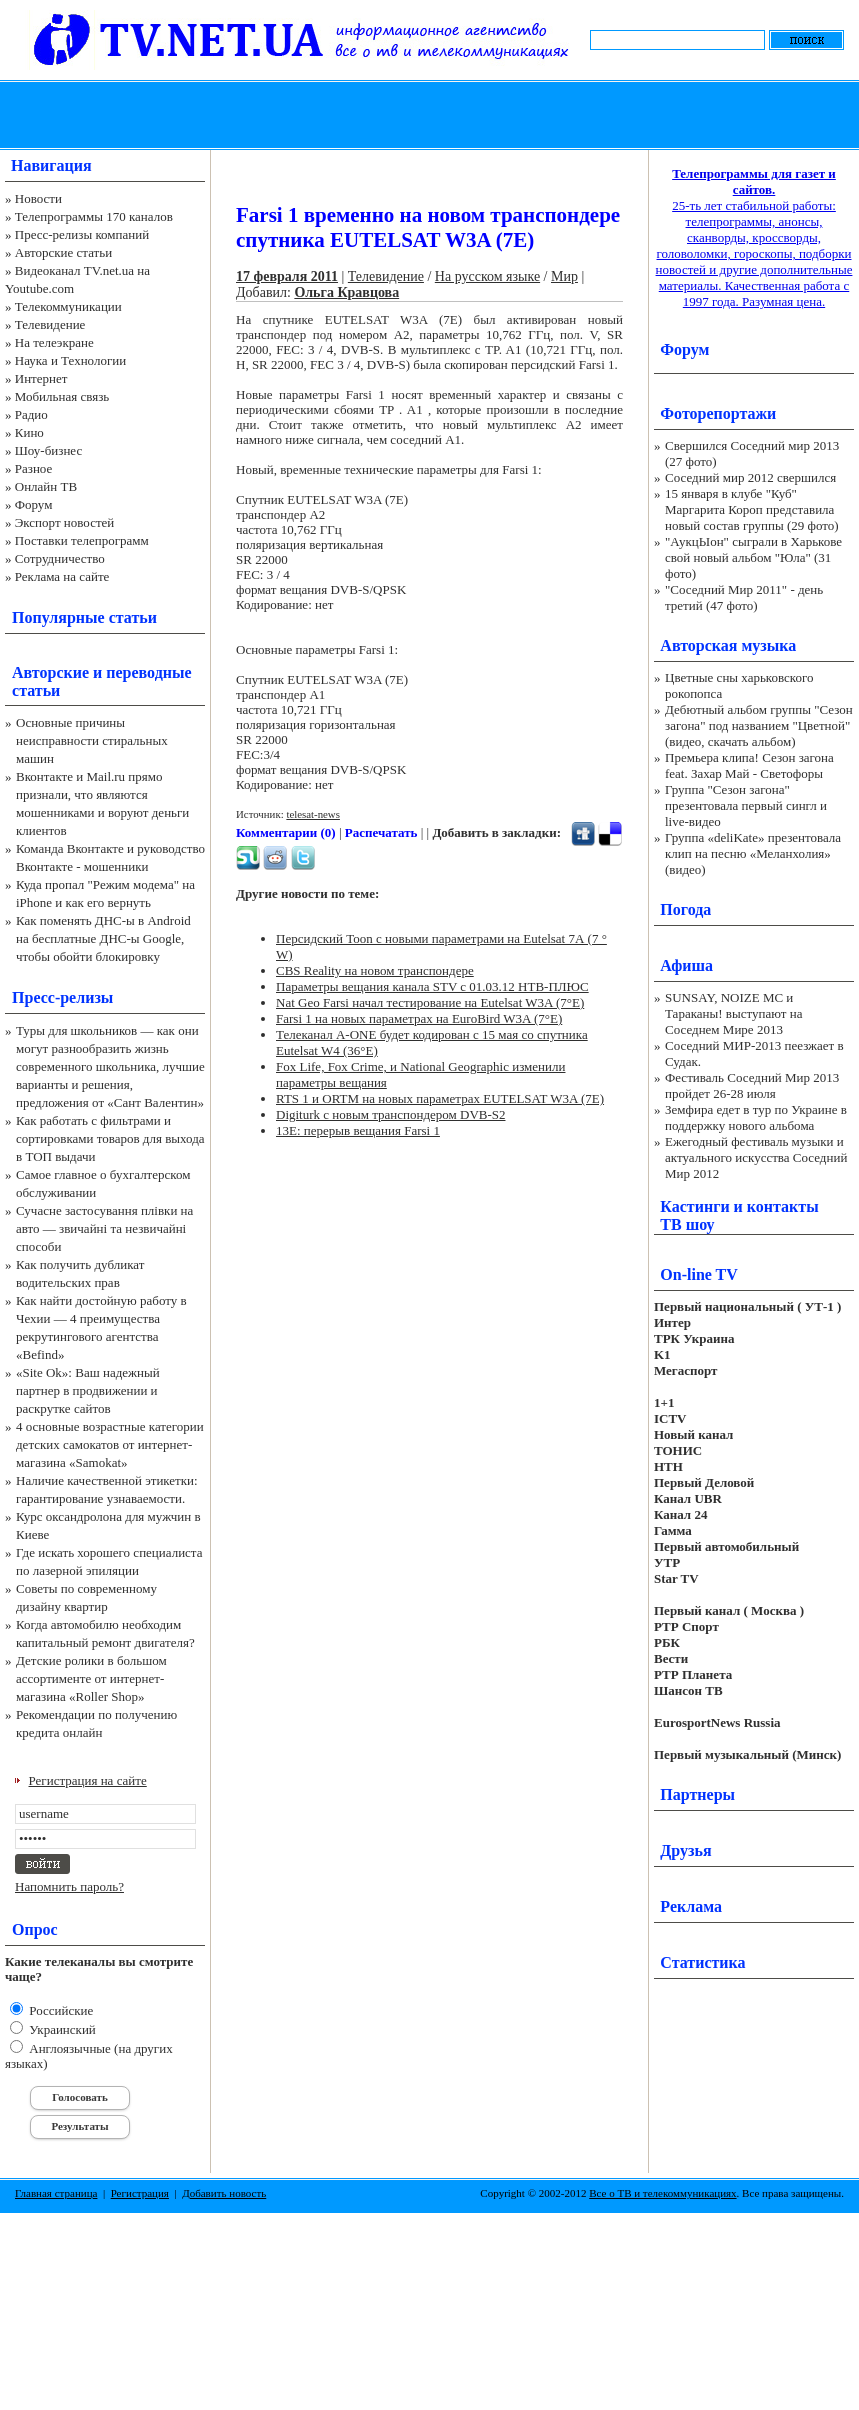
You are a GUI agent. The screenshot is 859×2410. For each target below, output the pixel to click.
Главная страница (56, 2193)
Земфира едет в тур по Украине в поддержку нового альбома (756, 1117)
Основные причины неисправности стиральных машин (92, 740)
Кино (29, 432)
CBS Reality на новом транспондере (375, 970)
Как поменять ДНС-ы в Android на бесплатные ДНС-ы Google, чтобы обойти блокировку (103, 938)
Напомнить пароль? (69, 1886)
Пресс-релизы (62, 997)
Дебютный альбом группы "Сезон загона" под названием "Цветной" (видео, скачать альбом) (759, 725)
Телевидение (50, 324)
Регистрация (140, 2193)
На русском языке (487, 276)
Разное (34, 468)
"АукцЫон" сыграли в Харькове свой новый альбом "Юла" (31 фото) (753, 557)
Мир (564, 276)
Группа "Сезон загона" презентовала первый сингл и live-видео (746, 805)
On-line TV (699, 1274)
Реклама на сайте (62, 576)
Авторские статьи (63, 252)
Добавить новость (224, 2193)
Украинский (61, 2029)
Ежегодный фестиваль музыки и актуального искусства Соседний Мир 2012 (756, 1157)
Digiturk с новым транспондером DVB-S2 (391, 1114)
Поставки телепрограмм (82, 540)
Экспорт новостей (65, 522)
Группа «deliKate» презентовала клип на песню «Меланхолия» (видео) (753, 853)
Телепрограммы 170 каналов (94, 216)
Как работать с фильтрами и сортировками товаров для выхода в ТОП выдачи (110, 1138)
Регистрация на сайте (88, 1780)
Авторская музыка (728, 645)
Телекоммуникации (68, 306)
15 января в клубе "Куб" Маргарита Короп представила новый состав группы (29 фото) (752, 509)
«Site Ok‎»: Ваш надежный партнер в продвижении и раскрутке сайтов (88, 1390)
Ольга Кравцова (346, 292)
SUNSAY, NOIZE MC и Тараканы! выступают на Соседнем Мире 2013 (733, 1013)
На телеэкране (54, 342)
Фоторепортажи (718, 413)
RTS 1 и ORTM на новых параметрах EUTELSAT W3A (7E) (440, 1098)
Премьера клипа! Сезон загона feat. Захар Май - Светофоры (749, 765)
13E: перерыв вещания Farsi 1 (358, 1130)
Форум (34, 504)
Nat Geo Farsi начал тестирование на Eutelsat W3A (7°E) (430, 1002)
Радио (31, 414)
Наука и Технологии (70, 360)
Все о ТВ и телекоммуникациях (662, 2193)
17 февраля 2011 (287, 276)
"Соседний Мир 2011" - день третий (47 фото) (744, 597)
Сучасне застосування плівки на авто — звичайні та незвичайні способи (104, 1228)
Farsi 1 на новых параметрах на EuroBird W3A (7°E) (419, 1018)
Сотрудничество (60, 558)
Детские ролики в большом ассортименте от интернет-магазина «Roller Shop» (91, 1678)
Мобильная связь (62, 396)
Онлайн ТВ (46, 486)
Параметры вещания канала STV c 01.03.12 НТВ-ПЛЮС (432, 986)
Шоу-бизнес (48, 450)
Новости (38, 198)
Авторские (50, 672)
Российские (59, 2010)
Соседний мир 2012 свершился (750, 477)
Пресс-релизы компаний (82, 234)
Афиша (686, 965)
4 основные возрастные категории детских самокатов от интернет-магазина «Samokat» (110, 1444)
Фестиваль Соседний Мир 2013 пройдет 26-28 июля (752, 1085)
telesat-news (313, 814)
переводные (148, 672)
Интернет (41, 378)
